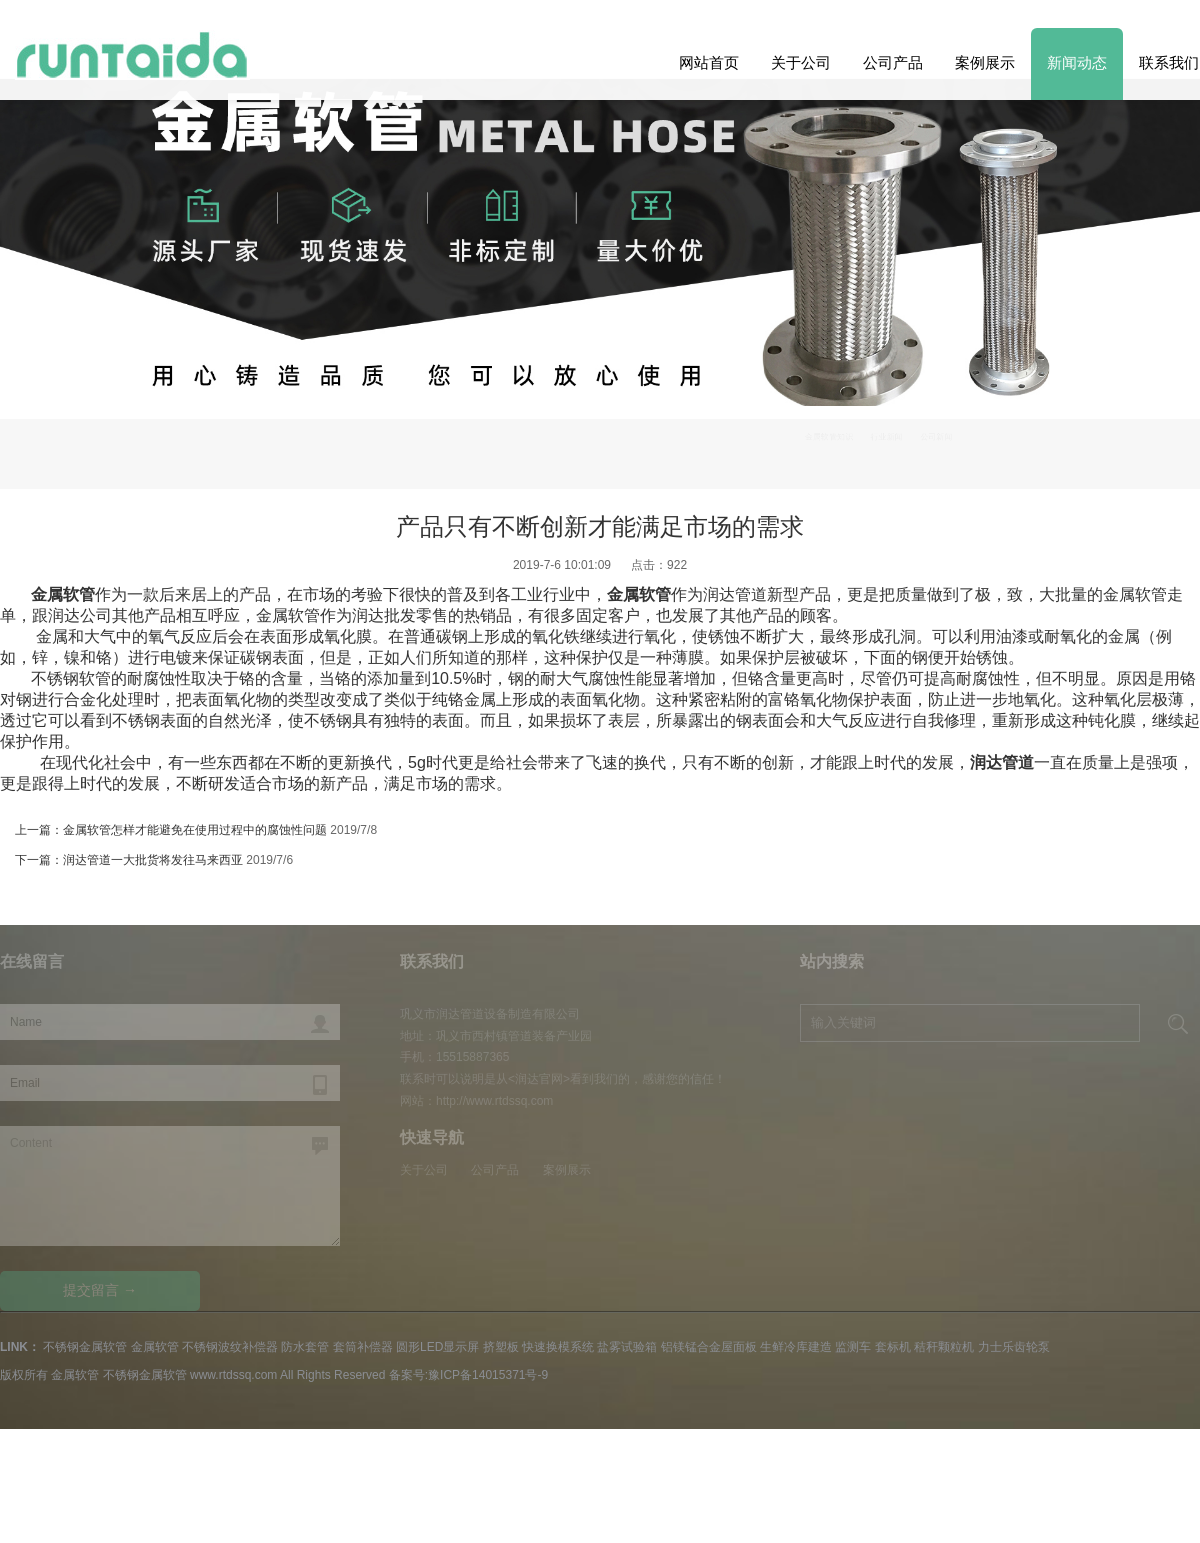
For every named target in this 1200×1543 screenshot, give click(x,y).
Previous (1152, 353)
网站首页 (709, 62)
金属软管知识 (829, 436)
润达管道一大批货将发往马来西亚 (153, 860)
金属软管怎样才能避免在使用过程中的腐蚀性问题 (195, 830)
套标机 (893, 1347)
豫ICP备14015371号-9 (488, 1375)
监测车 (853, 1347)
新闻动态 (1077, 62)
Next (48, 353)
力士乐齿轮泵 (1014, 1347)
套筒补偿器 (363, 1347)
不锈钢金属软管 (85, 1347)
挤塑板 (501, 1347)
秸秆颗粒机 (944, 1347)
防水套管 (305, 1347)
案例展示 (985, 62)
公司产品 (893, 62)
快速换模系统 (558, 1347)
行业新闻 (887, 436)
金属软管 (155, 1347)
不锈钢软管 (71, 678)
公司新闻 (936, 436)
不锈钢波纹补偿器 (230, 1347)
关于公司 (801, 62)
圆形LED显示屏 (437, 1347)
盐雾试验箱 (627, 1347)
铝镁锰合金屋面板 (709, 1347)
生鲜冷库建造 (796, 1347)
